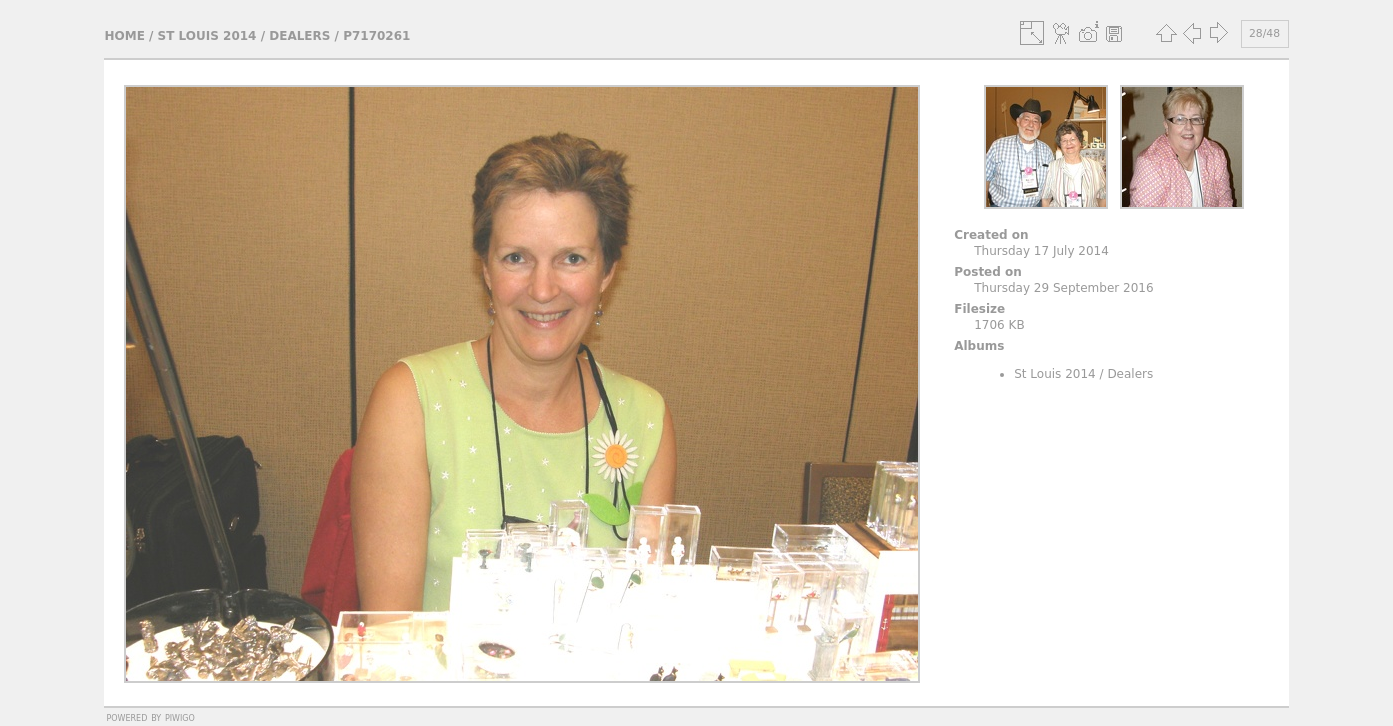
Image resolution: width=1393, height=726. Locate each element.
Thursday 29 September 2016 (1063, 288)
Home (124, 36)
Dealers (299, 36)
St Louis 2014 (207, 36)
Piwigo (180, 717)
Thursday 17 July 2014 (1041, 251)
